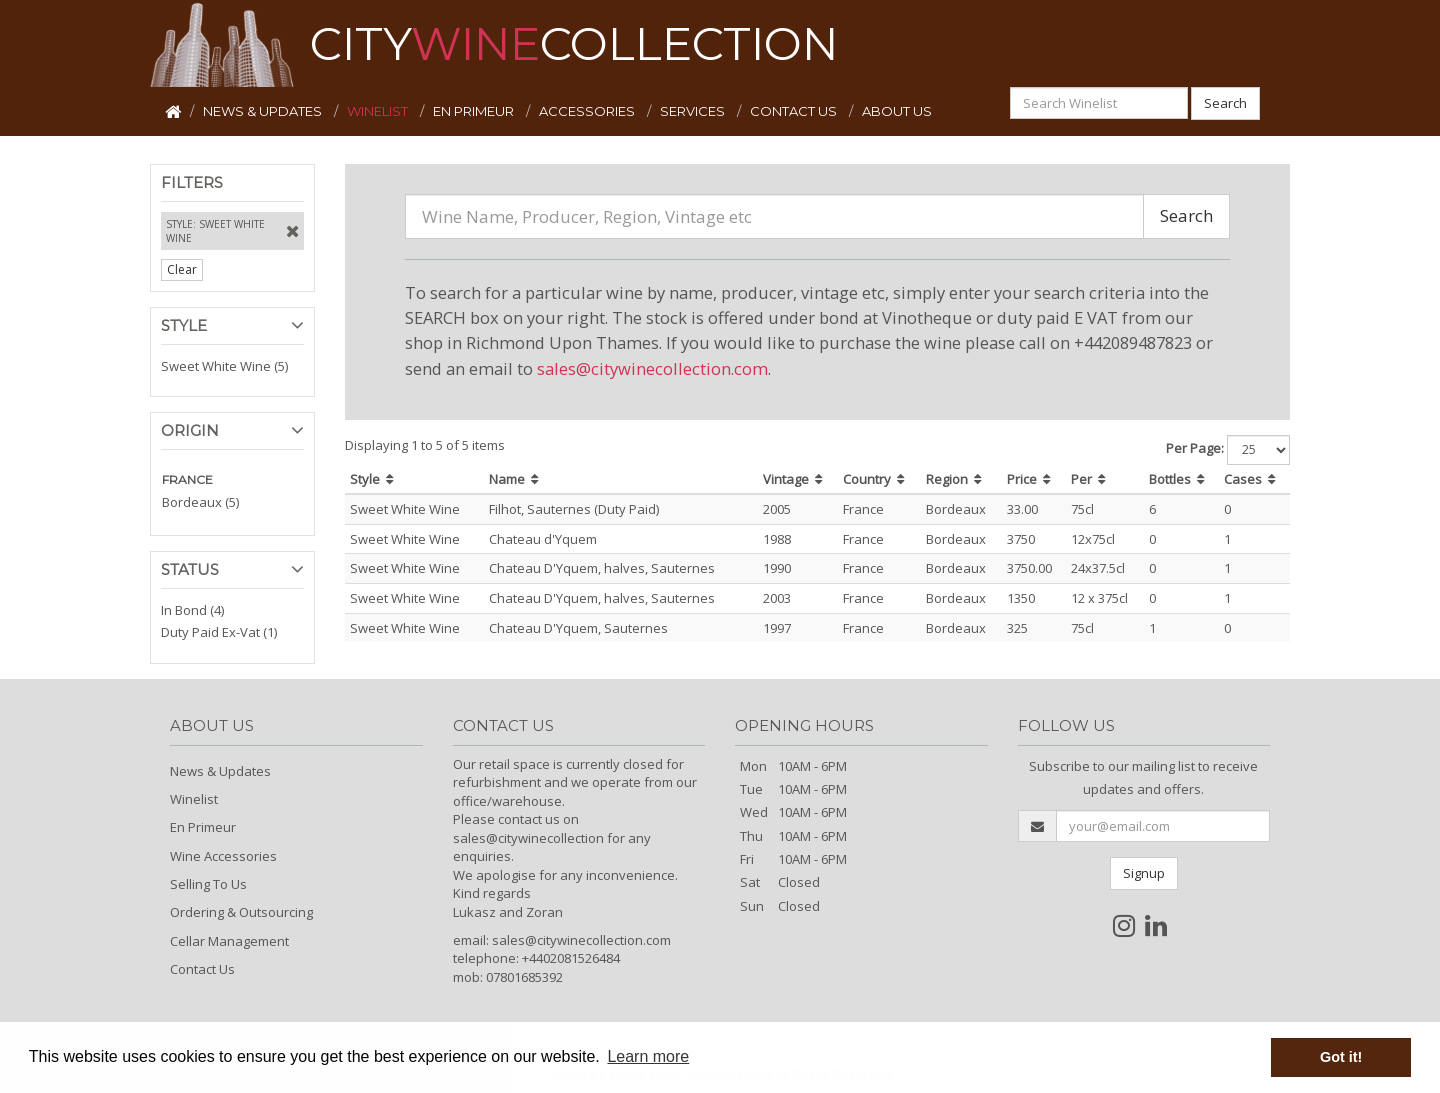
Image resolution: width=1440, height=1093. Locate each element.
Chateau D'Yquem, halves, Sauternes (602, 568)
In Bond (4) (192, 610)
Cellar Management (229, 941)
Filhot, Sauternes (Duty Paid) (574, 509)
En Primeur (203, 827)
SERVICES (694, 111)
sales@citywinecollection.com (652, 368)
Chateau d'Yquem (543, 539)
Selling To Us (208, 884)
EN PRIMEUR (475, 111)
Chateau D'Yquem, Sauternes (578, 628)
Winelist (194, 799)
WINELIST (379, 111)
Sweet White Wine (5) (224, 366)
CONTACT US (795, 111)
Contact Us (202, 969)
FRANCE (187, 479)
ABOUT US (897, 111)
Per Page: (1195, 448)
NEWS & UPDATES (264, 111)
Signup (1144, 873)
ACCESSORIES (588, 111)
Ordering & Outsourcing (241, 912)
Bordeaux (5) (200, 502)
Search (1225, 103)
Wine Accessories (223, 856)
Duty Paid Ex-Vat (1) (219, 632)
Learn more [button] (648, 1056)
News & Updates (220, 771)
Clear (182, 269)
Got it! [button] (1341, 1057)
